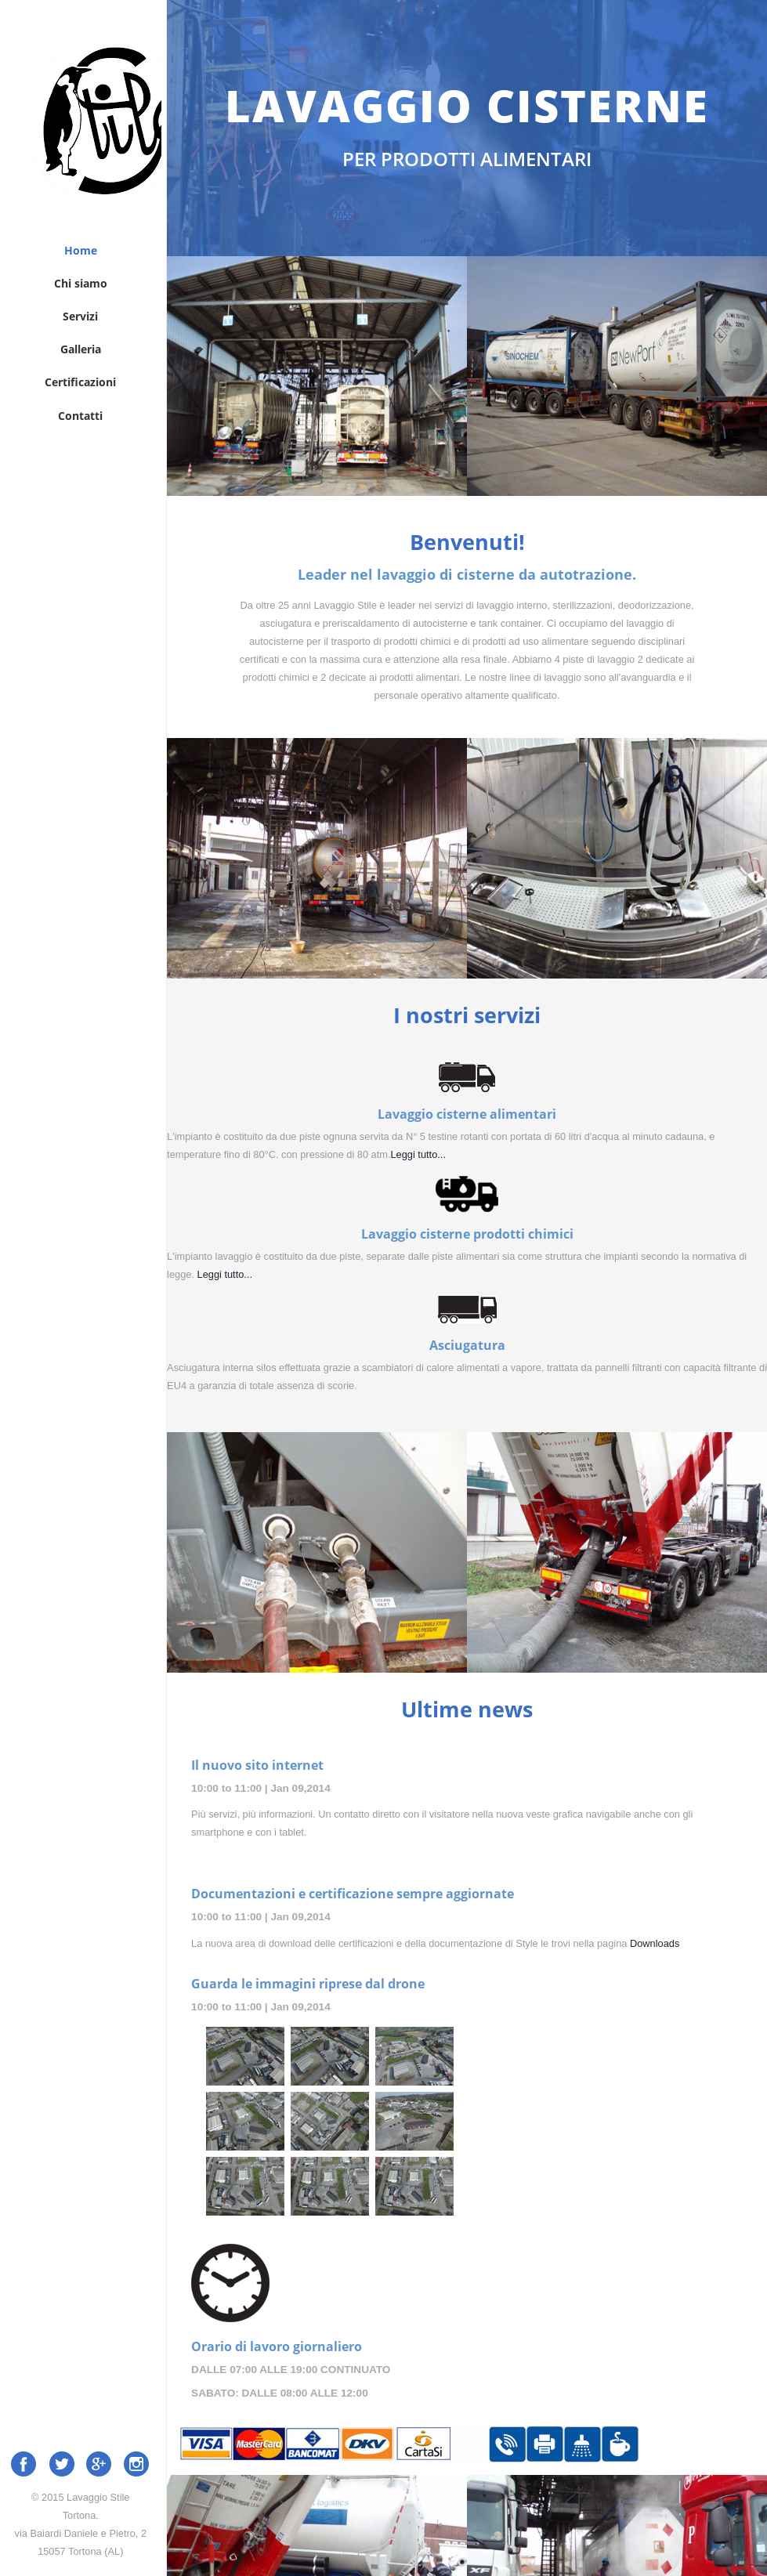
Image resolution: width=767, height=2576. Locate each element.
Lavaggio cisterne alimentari (467, 1114)
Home (80, 249)
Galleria (80, 349)
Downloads (654, 1943)
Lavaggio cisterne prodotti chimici (467, 1234)
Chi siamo (80, 283)
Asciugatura (467, 1345)
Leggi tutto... (418, 1154)
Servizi (80, 316)
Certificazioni (80, 381)
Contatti (80, 414)
